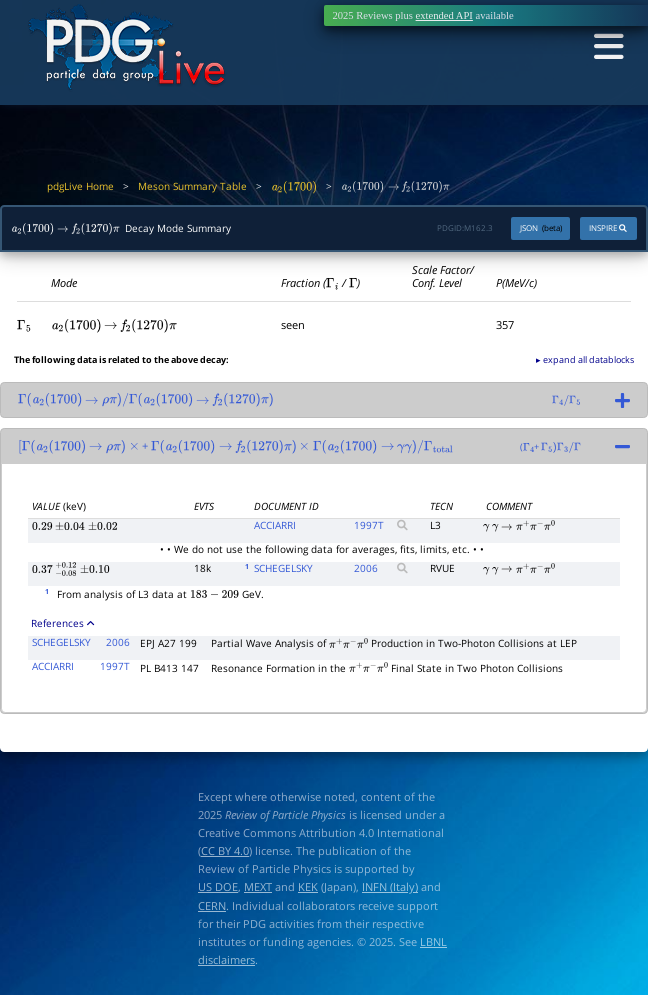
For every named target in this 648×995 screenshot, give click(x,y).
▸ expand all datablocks (585, 359)
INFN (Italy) (390, 886)
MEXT (258, 886)
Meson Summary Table (192, 186)
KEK (308, 886)
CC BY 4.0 (225, 850)
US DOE (218, 886)
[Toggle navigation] (606, 47)
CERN (212, 905)
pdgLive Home (80, 186)
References (62, 623)
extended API (444, 15)
